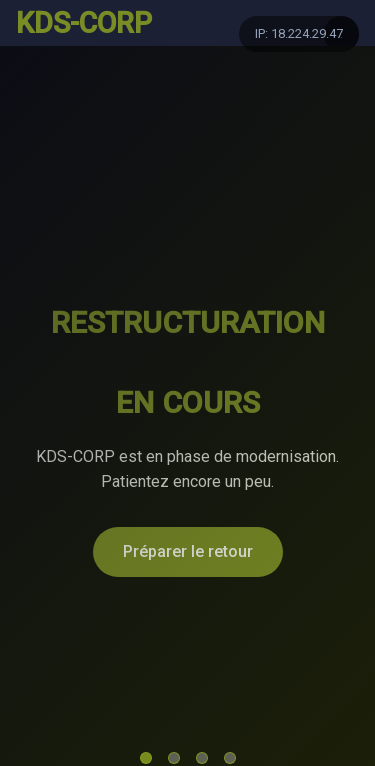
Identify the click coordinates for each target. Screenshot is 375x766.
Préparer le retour (188, 551)
